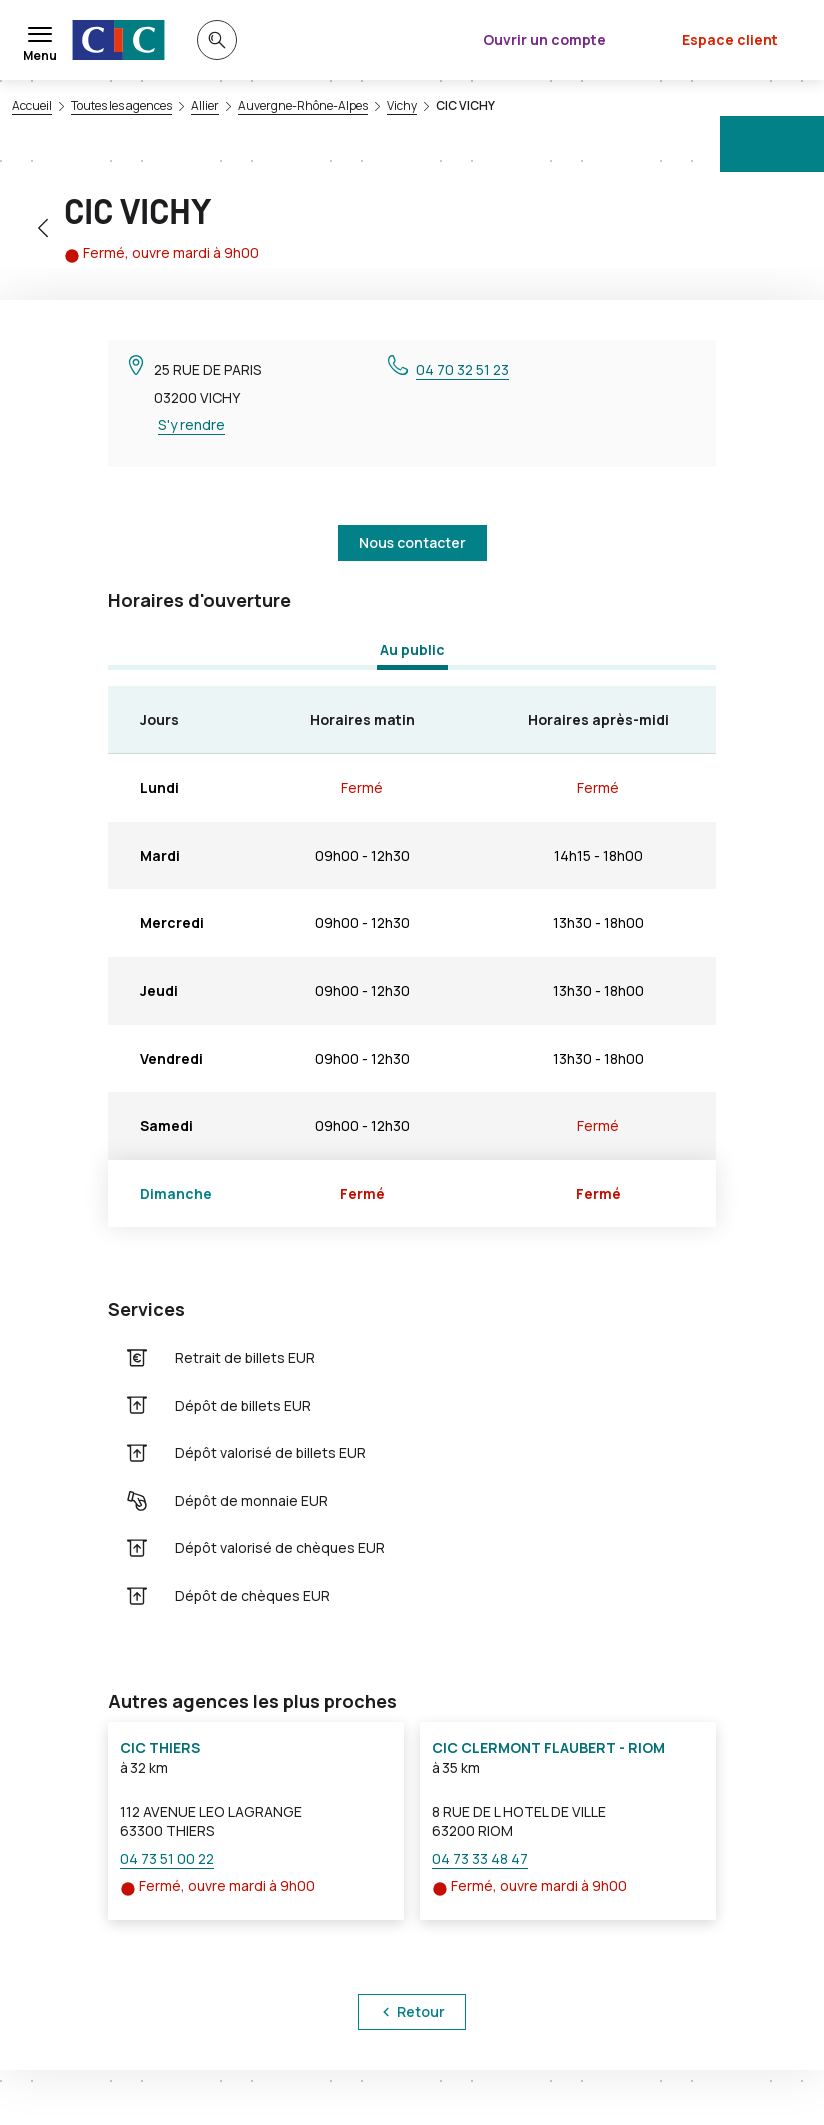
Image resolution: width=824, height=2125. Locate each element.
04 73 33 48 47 (480, 1858)
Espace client (730, 39)
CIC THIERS (160, 1747)
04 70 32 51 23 (462, 369)
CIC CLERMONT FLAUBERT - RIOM (548, 1747)
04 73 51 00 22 (167, 1858)
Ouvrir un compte (544, 39)
